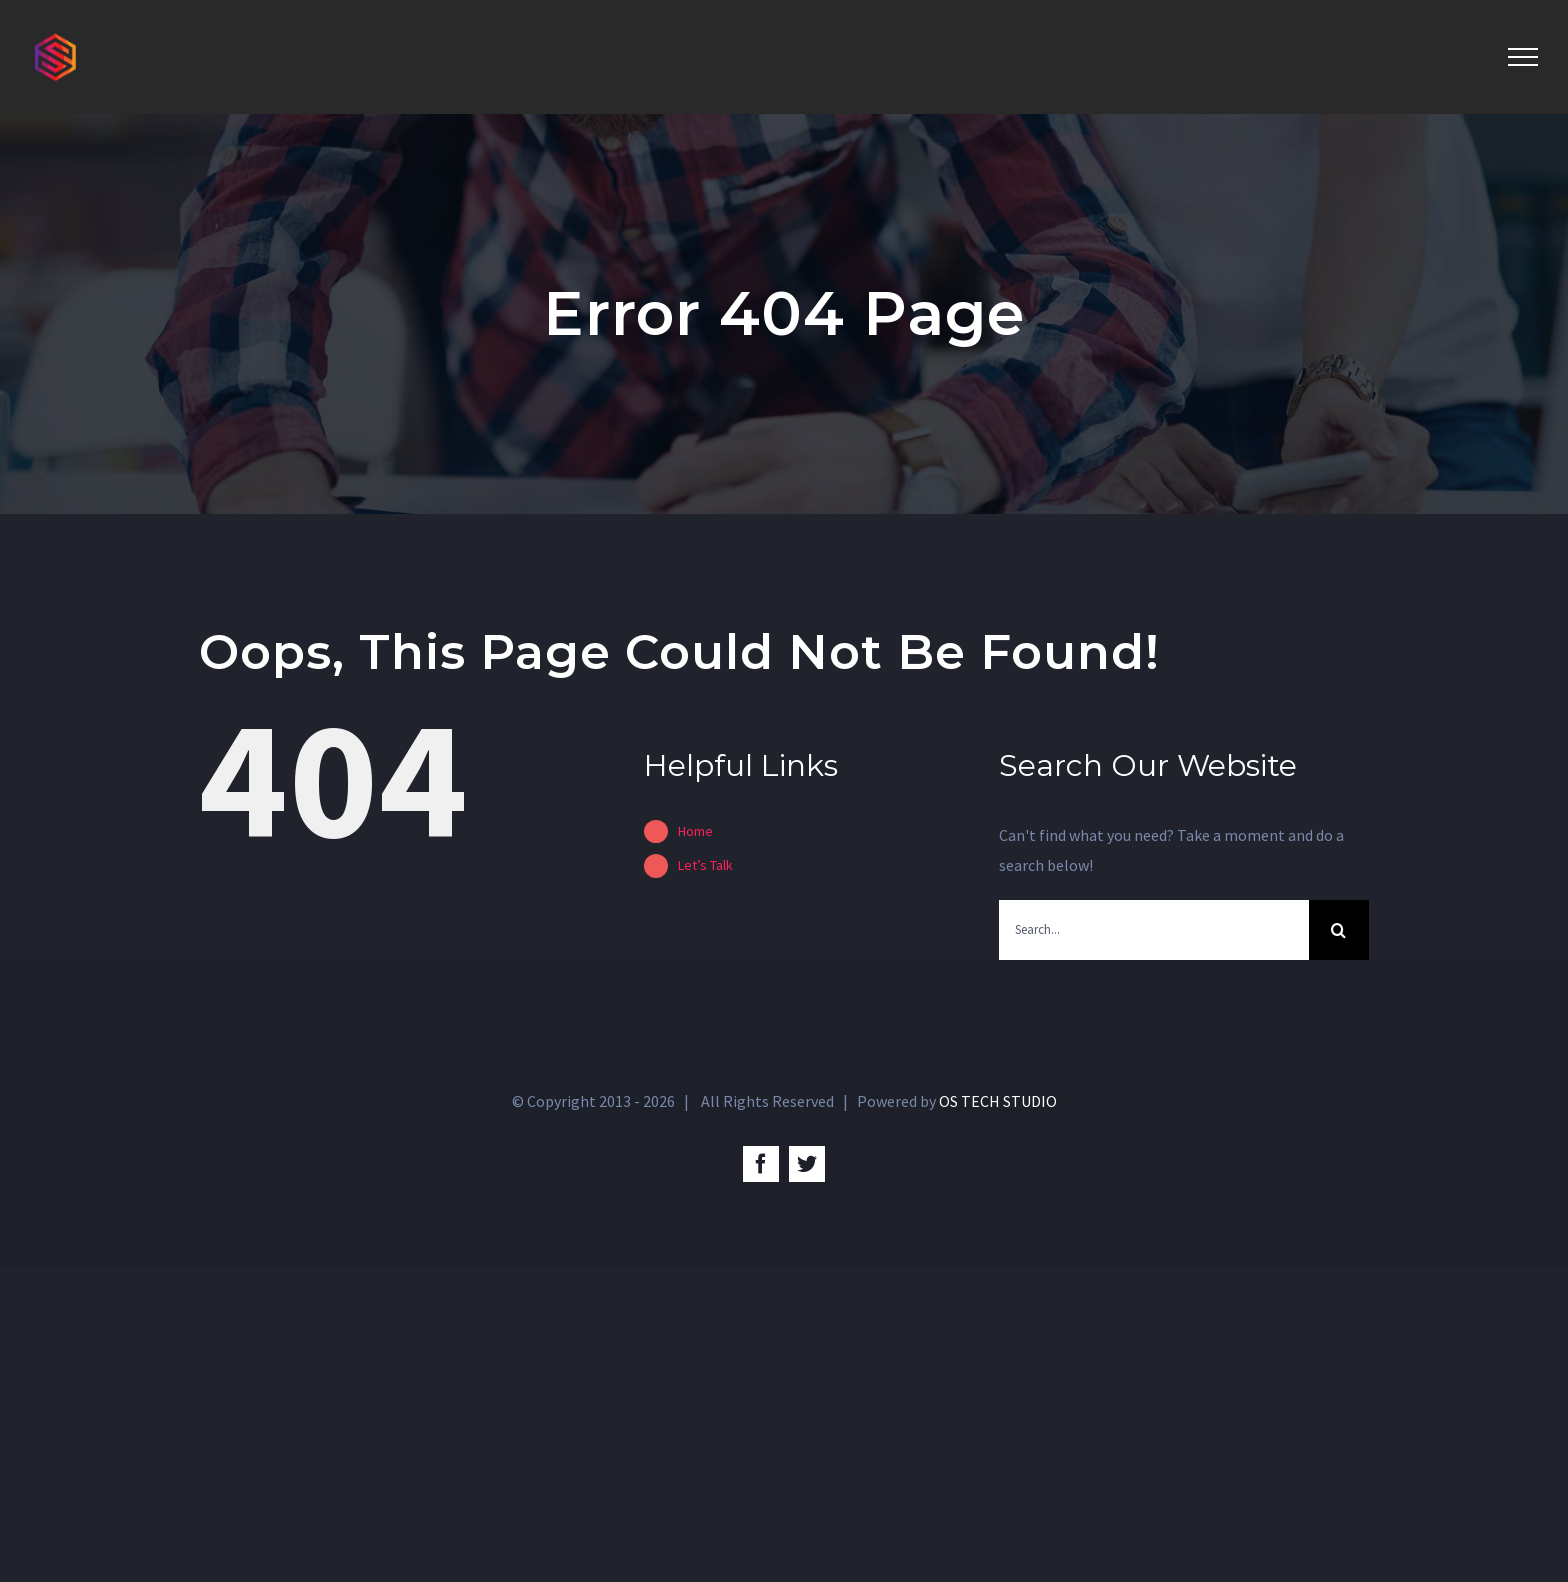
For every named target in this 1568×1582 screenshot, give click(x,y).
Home (695, 831)
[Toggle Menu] (1523, 57)
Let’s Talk (705, 865)
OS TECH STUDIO (998, 1101)
